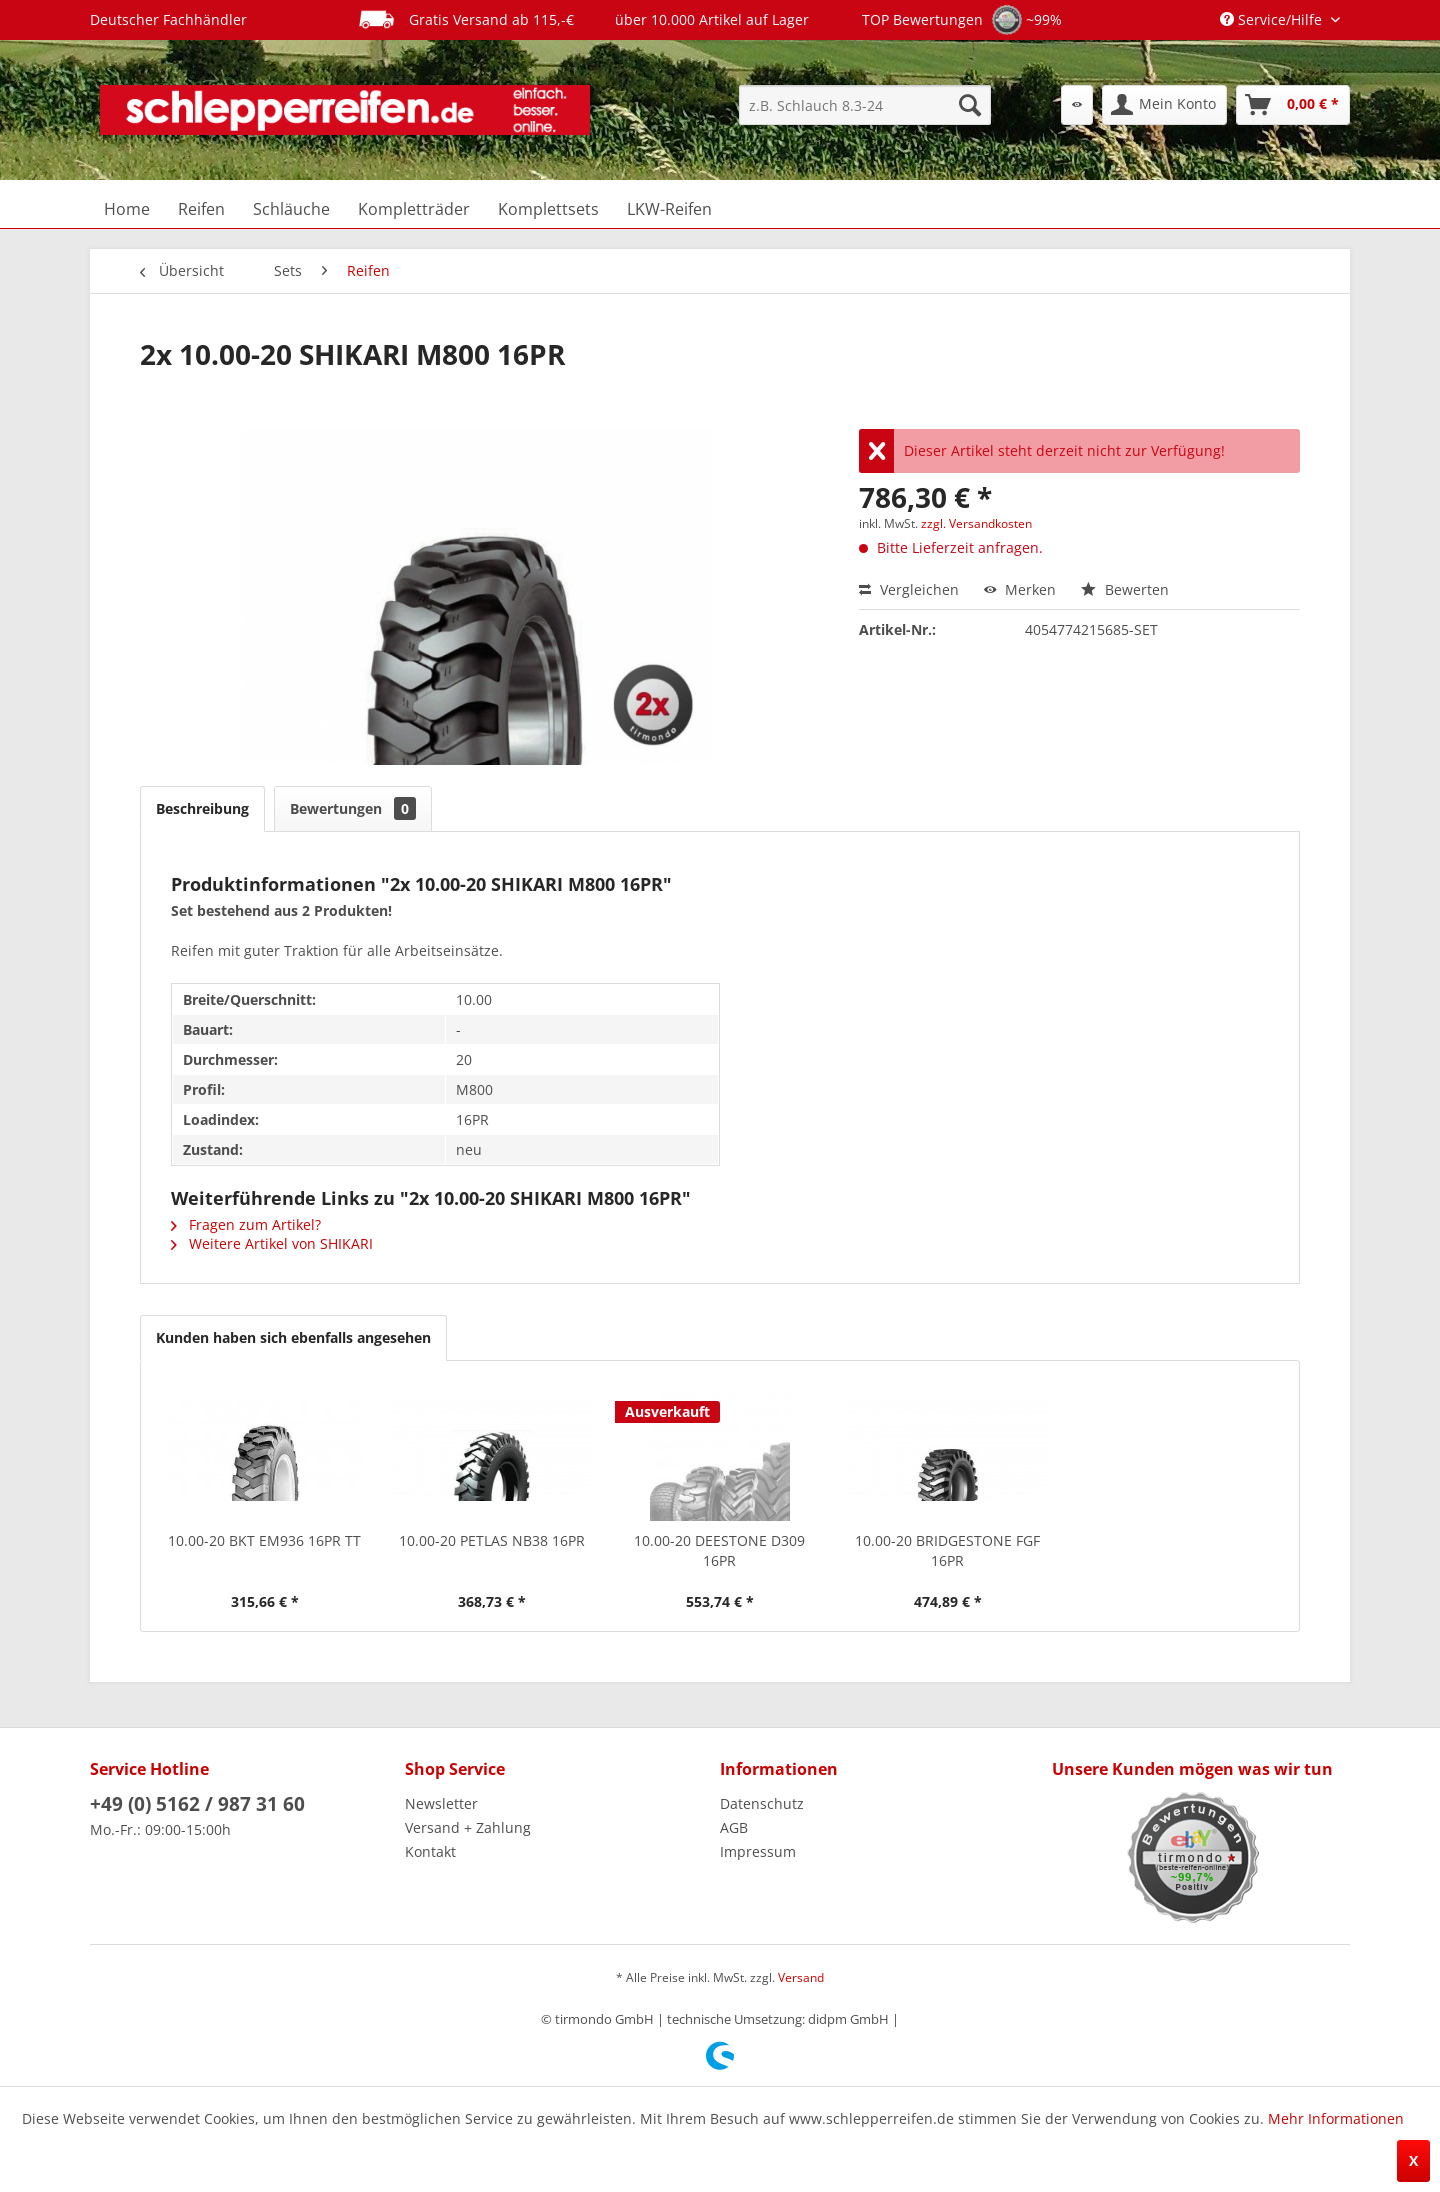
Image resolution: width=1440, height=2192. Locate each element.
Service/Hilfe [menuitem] (1273, 19)
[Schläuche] (291, 209)
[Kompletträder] (414, 209)
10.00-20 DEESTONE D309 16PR (719, 1550)
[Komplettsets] (548, 209)
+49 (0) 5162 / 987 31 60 (197, 1804)
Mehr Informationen (1336, 2118)
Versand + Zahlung (468, 1827)
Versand (801, 1977)
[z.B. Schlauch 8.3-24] (865, 105)
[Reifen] (201, 209)
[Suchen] (970, 105)
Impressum (758, 1851)
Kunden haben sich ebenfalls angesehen (293, 1337)
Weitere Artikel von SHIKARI (272, 1243)
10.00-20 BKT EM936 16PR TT (264, 1540)
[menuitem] (865, 105)
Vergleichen (909, 589)
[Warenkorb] (1293, 105)
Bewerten (1125, 589)
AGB (734, 1827)
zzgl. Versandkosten (976, 523)
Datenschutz (762, 1803)
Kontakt (430, 1851)
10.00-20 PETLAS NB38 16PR (492, 1540)
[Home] (127, 209)
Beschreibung (202, 808)
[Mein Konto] (1164, 105)
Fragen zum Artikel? (246, 1224)
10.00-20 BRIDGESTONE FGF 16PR (947, 1550)
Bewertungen (353, 808)
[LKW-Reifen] (669, 209)
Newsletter (441, 1803)
